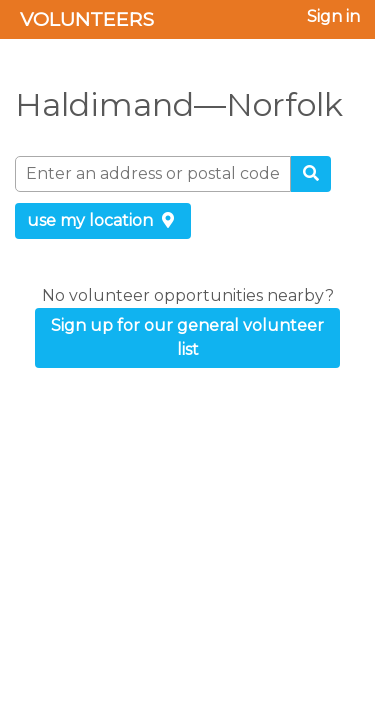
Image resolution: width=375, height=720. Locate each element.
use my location (103, 220)
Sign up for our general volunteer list (187, 337)
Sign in (333, 16)
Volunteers (87, 19)
